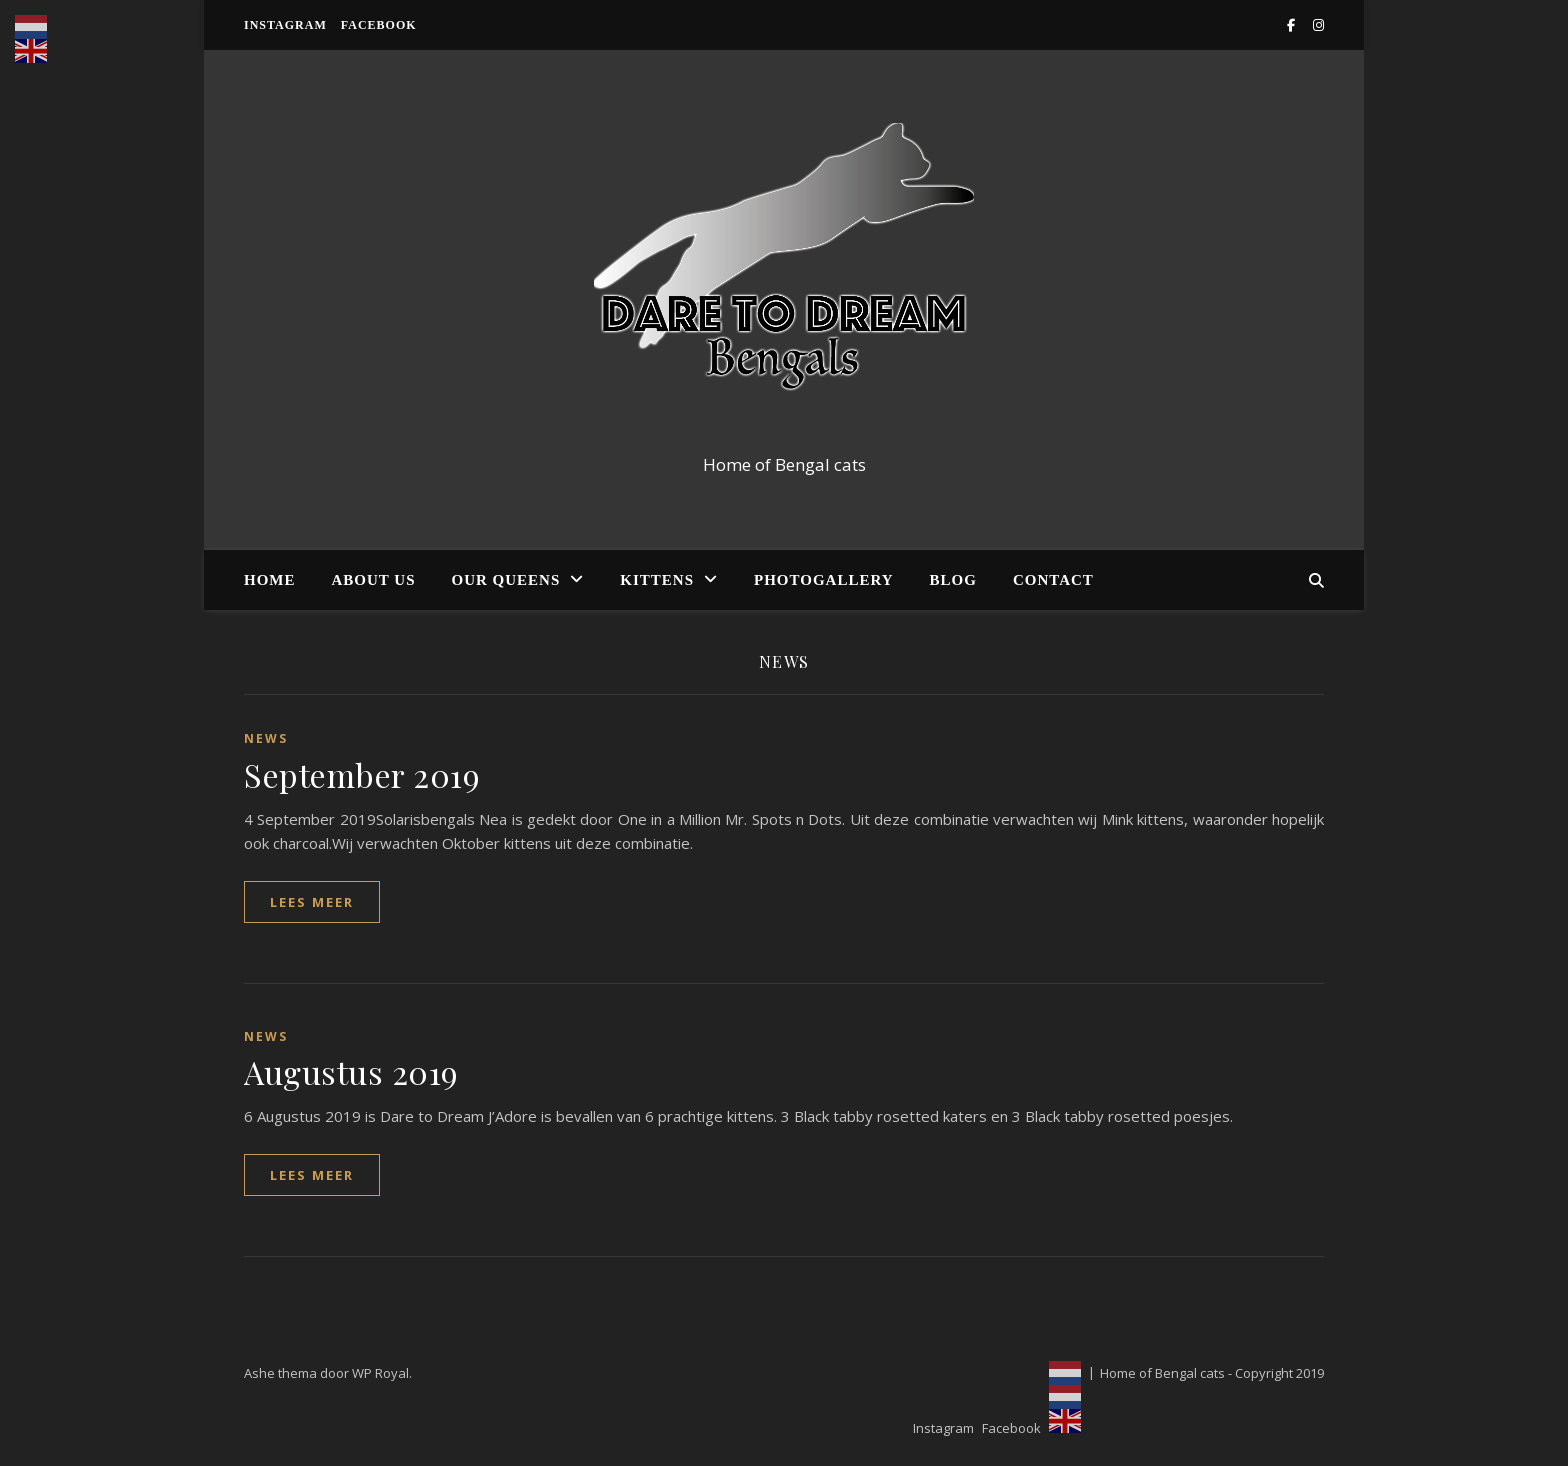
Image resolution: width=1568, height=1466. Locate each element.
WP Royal (380, 1373)
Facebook (379, 25)
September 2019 (362, 774)
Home (270, 580)
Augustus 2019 (351, 1071)
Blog (953, 580)
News (266, 738)
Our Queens (506, 580)
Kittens (657, 580)
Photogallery (824, 580)
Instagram (285, 25)
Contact (1053, 580)
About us (374, 580)
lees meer (312, 902)
